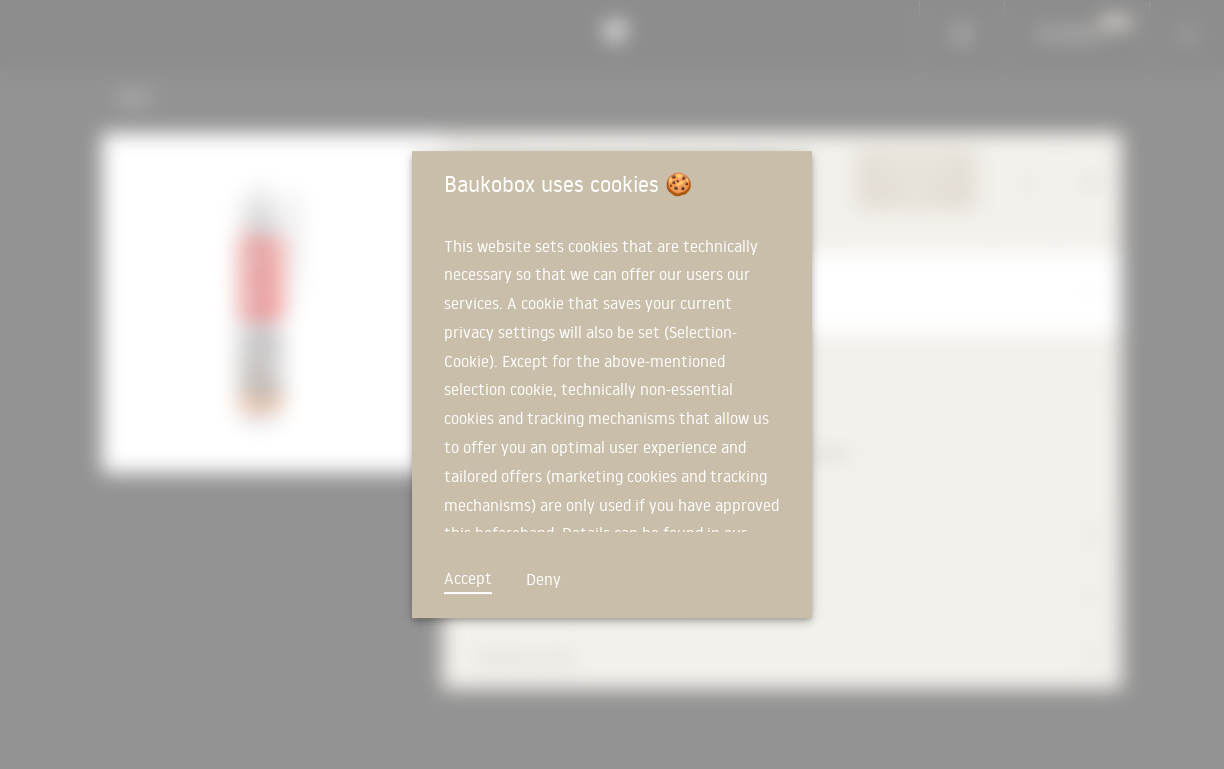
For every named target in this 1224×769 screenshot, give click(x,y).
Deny (543, 579)
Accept (468, 578)
